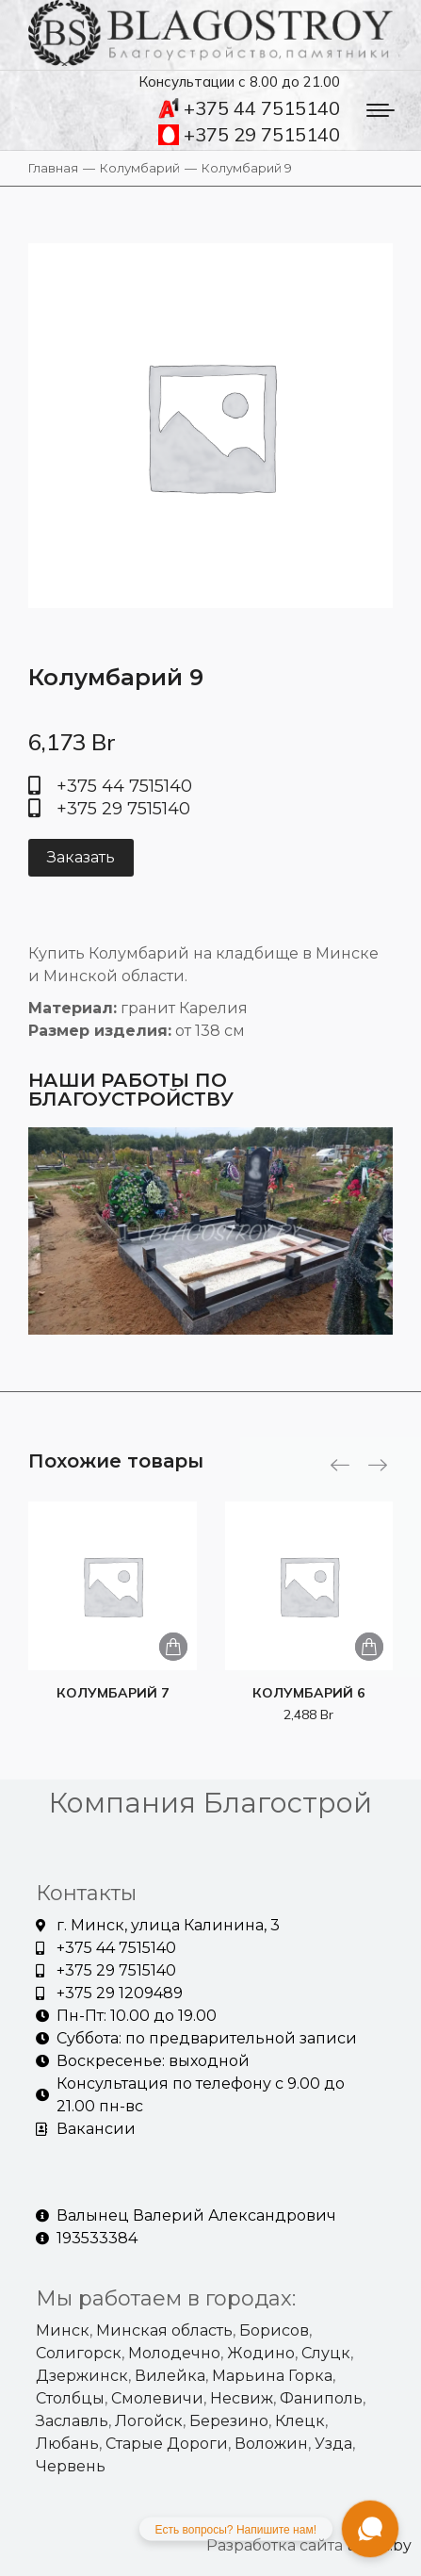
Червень (70, 2466)
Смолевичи (157, 2398)
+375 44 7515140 (249, 108)
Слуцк (325, 2353)
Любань (67, 2444)
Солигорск (78, 2353)
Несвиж (241, 2398)
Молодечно (174, 2353)
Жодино (261, 2353)
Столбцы (70, 2398)
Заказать (81, 857)
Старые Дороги (166, 2444)
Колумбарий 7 (113, 1692)
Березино (228, 2421)
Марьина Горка (272, 2376)
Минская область (164, 2330)
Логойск (149, 2421)
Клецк (300, 2421)
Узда (333, 2444)
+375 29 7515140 (249, 134)
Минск (62, 2330)
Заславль (72, 2421)
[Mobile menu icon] (380, 110)
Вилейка (170, 2376)
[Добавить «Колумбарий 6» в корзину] (369, 1647)
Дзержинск (82, 2376)
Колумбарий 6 (308, 1692)
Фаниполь (321, 2398)
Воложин (271, 2444)
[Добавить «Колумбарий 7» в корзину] (173, 1647)
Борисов (274, 2330)
